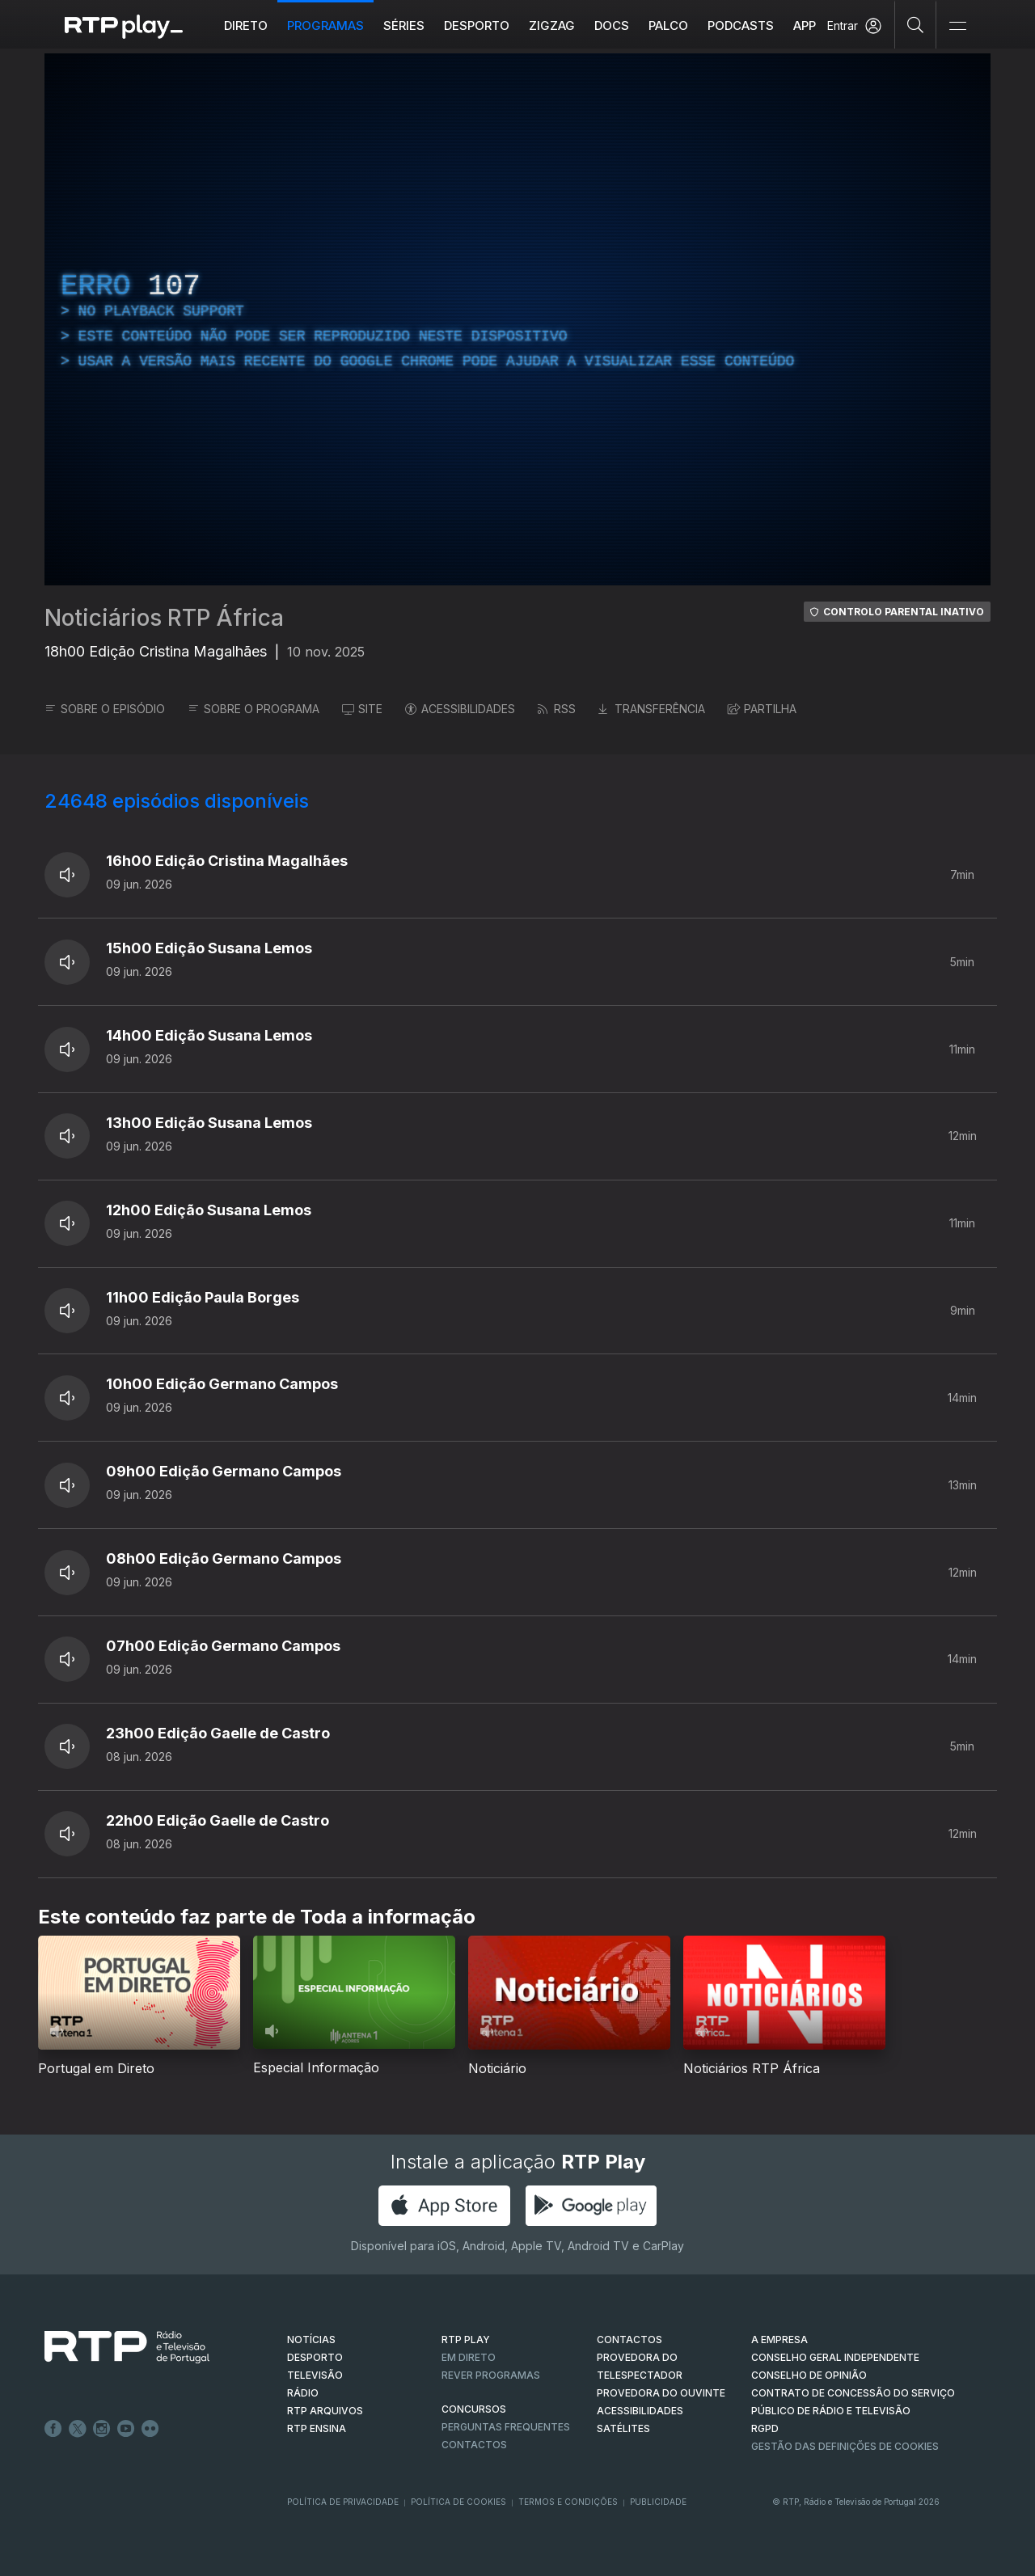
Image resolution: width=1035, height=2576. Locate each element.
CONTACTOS (629, 2339)
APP (804, 25)
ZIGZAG (552, 25)
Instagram (102, 2429)
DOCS (611, 25)
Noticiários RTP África (164, 617)
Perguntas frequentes (505, 2427)
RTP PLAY (465, 2339)
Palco (668, 25)
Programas (325, 25)
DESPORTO (315, 2357)
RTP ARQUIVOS (325, 2411)
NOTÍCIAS (311, 2339)
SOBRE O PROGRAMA (253, 709)
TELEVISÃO (315, 2375)
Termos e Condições (568, 2501)
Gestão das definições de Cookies (845, 2446)
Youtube (126, 2429)
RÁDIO (303, 2393)
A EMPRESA (779, 2339)
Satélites (623, 2428)
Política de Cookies (458, 2501)
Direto (246, 25)
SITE (362, 709)
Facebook (53, 2429)
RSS (557, 709)
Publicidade (658, 2501)
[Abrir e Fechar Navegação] (957, 26)
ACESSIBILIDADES (460, 709)
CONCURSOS (473, 2409)
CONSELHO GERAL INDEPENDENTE (835, 2357)
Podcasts (741, 25)
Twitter (78, 2429)
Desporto (476, 25)
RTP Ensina (316, 2428)
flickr (150, 2429)
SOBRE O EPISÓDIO (104, 709)
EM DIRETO (468, 2357)
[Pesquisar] (915, 24)
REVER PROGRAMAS (490, 2375)
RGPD (765, 2428)
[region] (517, 319)
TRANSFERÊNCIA (651, 709)
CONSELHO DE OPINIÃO (809, 2375)
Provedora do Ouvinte (661, 2393)
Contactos (474, 2445)
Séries (404, 25)
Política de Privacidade (343, 2501)
